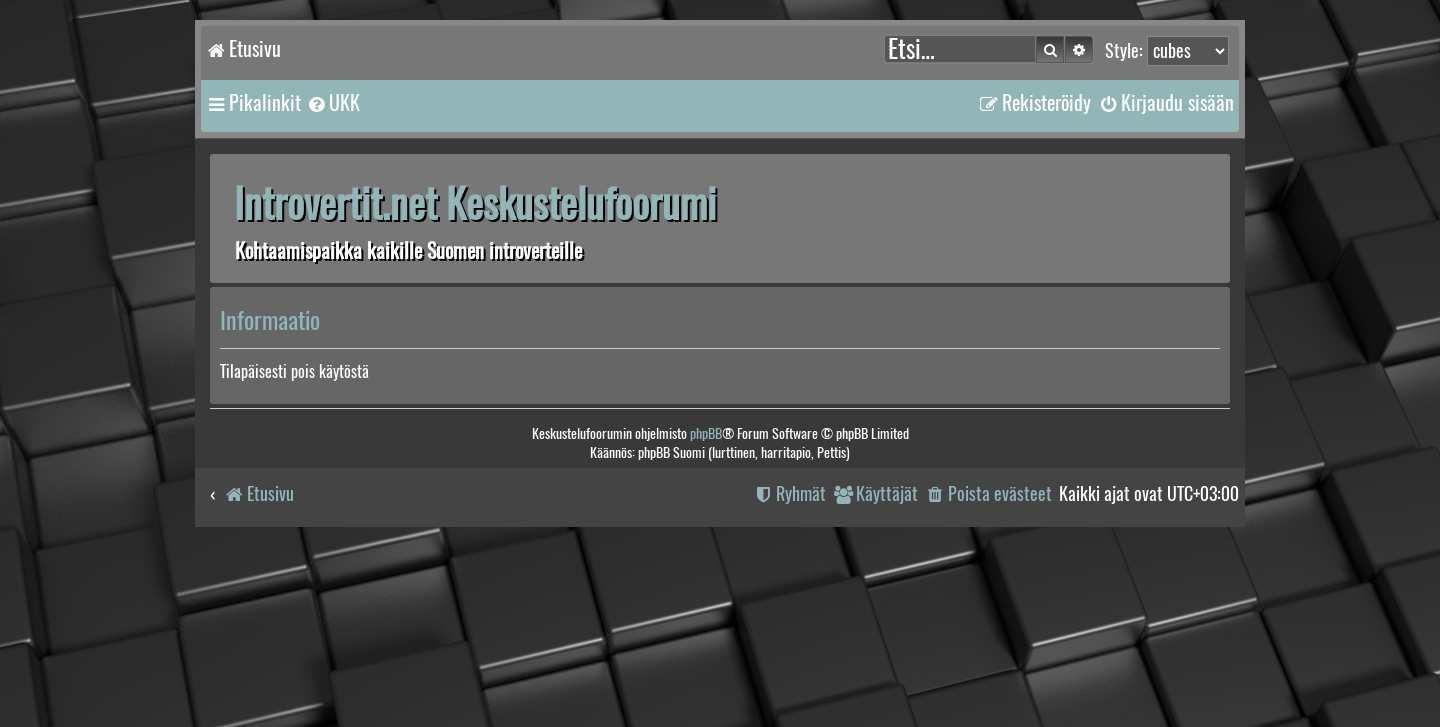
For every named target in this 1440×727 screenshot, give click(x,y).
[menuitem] (333, 103)
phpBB (706, 433)
